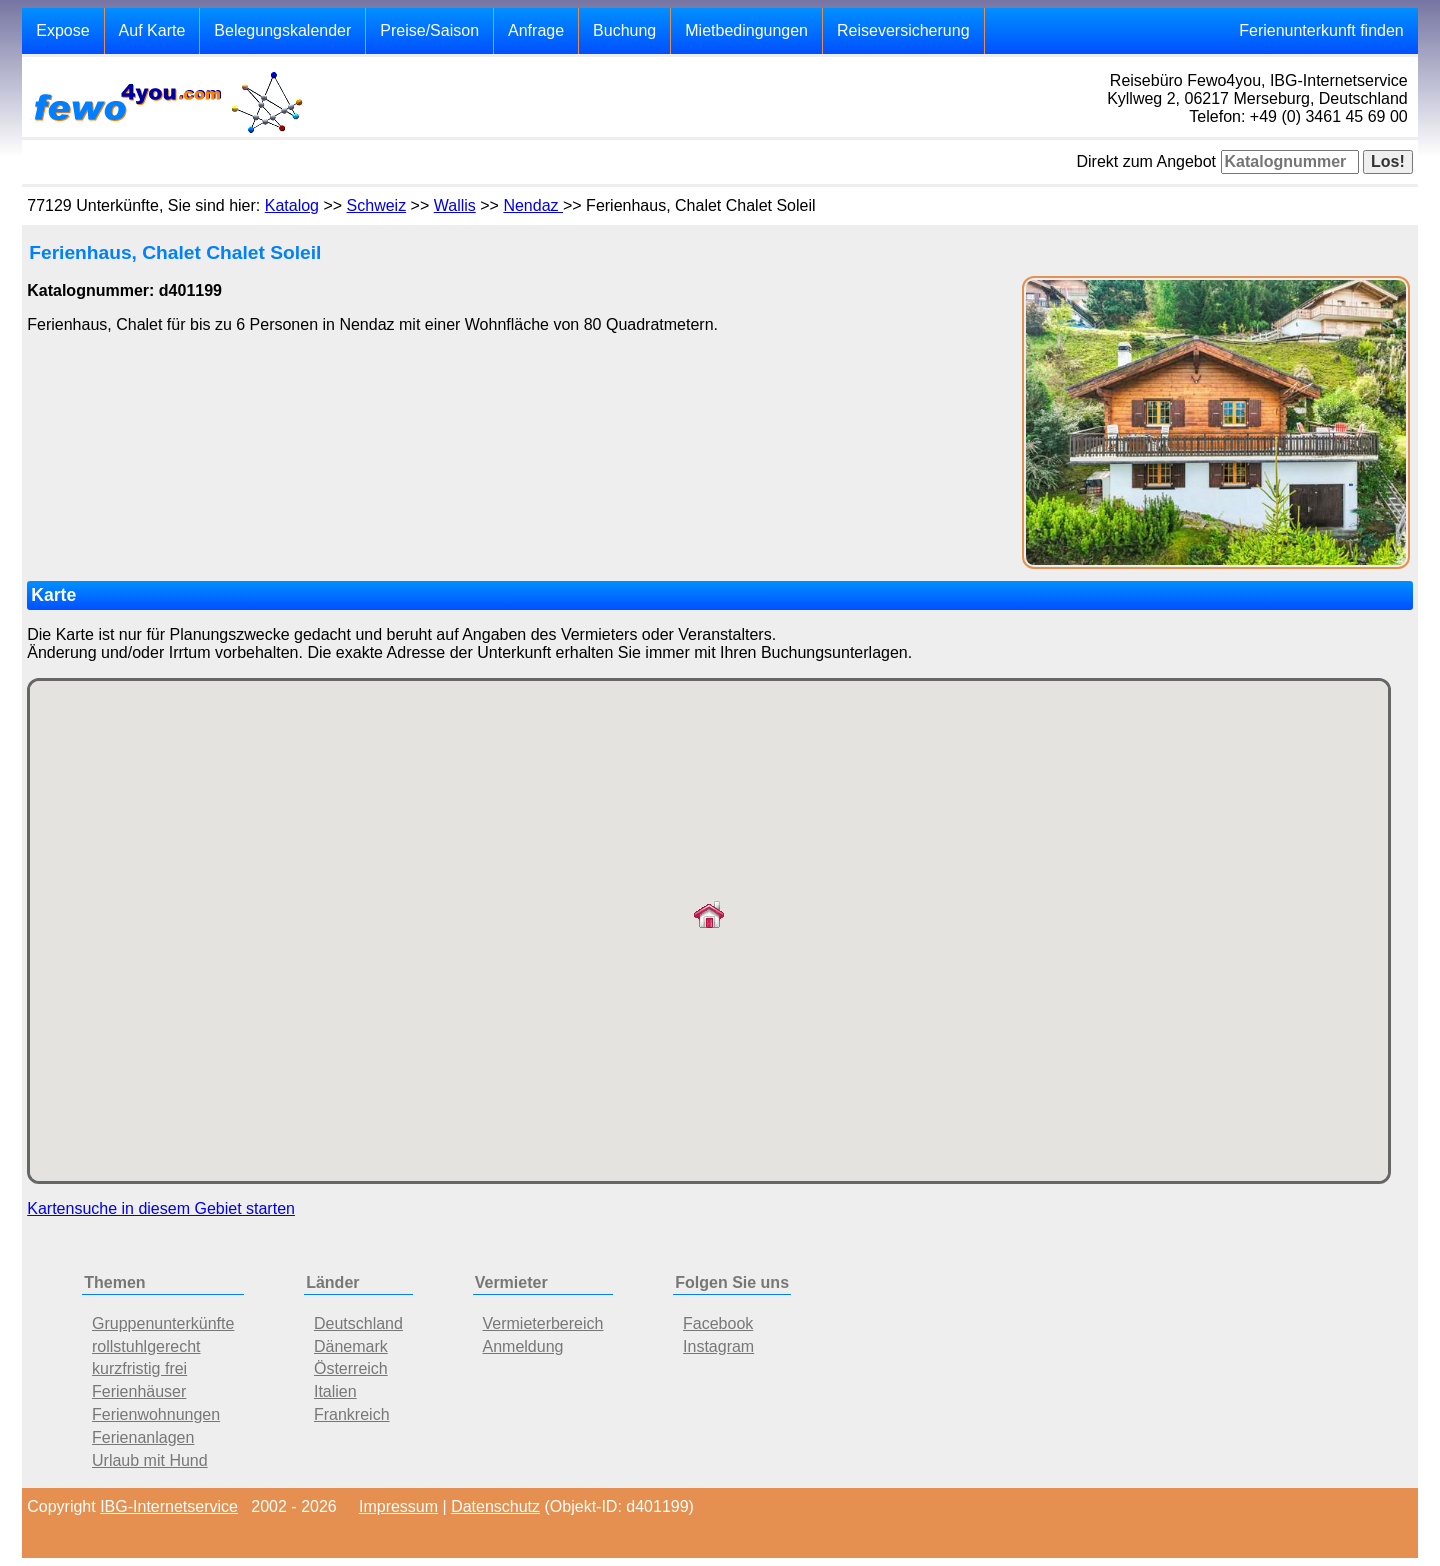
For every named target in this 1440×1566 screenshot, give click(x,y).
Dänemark (351, 1346)
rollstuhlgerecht (146, 1346)
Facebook (718, 1323)
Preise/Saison (429, 30)
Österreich (351, 1368)
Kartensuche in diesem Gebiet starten (161, 1208)
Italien (335, 1391)
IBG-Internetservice (169, 1506)
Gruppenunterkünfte (163, 1323)
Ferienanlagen (143, 1437)
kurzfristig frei (139, 1368)
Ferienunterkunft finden (1321, 30)
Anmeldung (523, 1346)
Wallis (455, 205)
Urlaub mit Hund (150, 1460)
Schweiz (377, 205)
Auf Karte (152, 30)
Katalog (292, 205)
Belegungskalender (282, 30)
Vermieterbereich (543, 1323)
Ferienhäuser (139, 1391)
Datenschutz (495, 1506)
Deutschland (358, 1323)
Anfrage (536, 30)
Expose (62, 30)
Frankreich (352, 1414)
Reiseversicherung (903, 30)
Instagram (718, 1346)
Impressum (398, 1506)
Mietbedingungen (746, 30)
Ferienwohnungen (156, 1414)
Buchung (624, 30)
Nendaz (533, 205)
